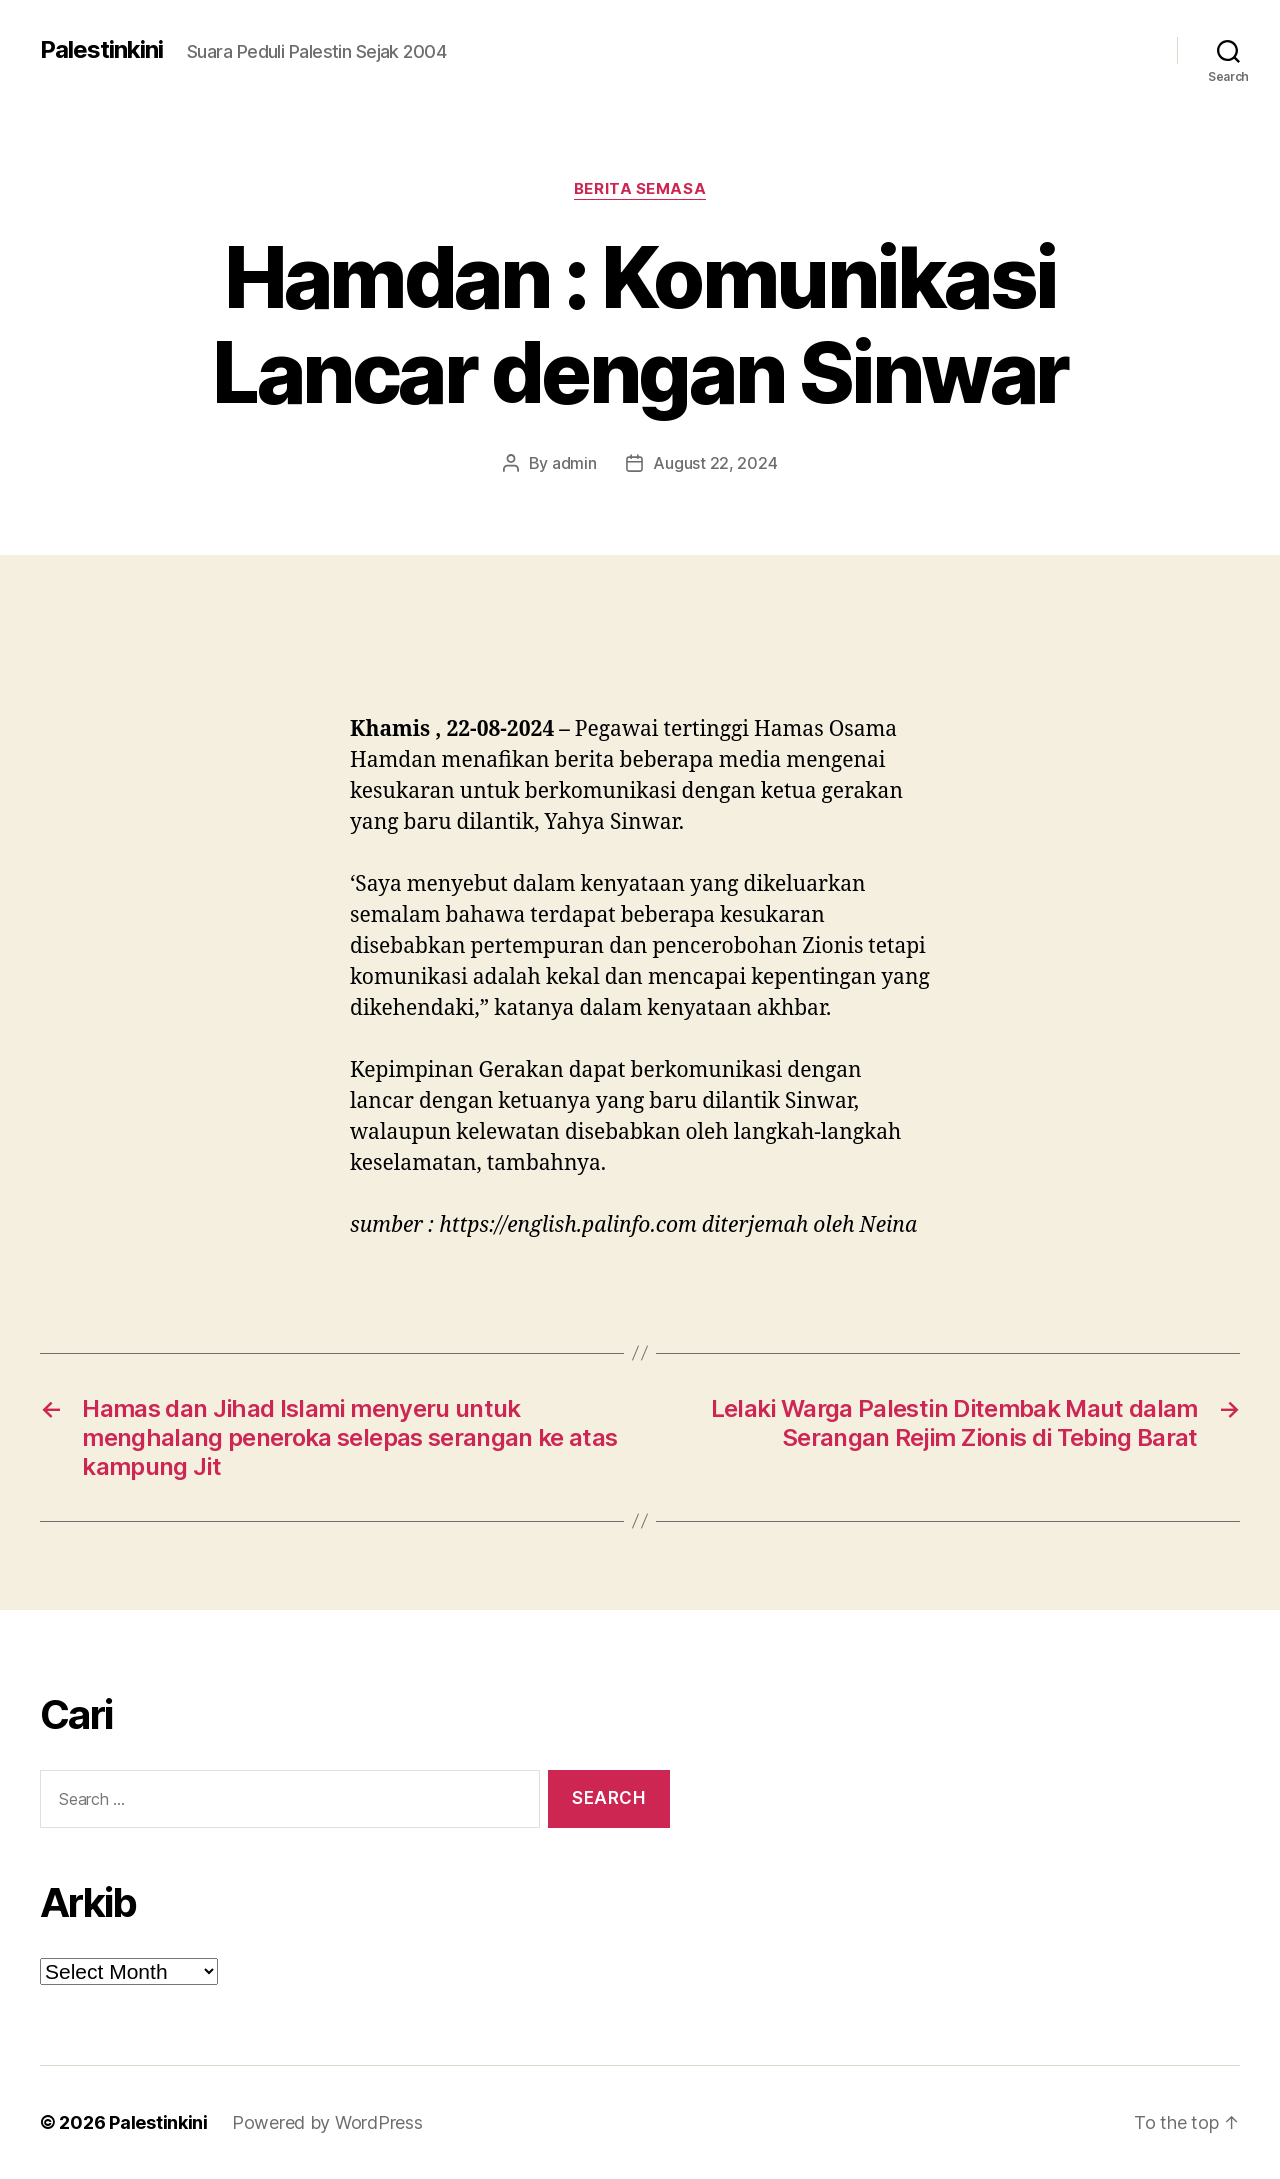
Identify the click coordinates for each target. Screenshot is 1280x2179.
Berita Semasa (640, 189)
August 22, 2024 (715, 463)
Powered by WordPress (327, 2122)
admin (574, 463)
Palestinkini (101, 50)
